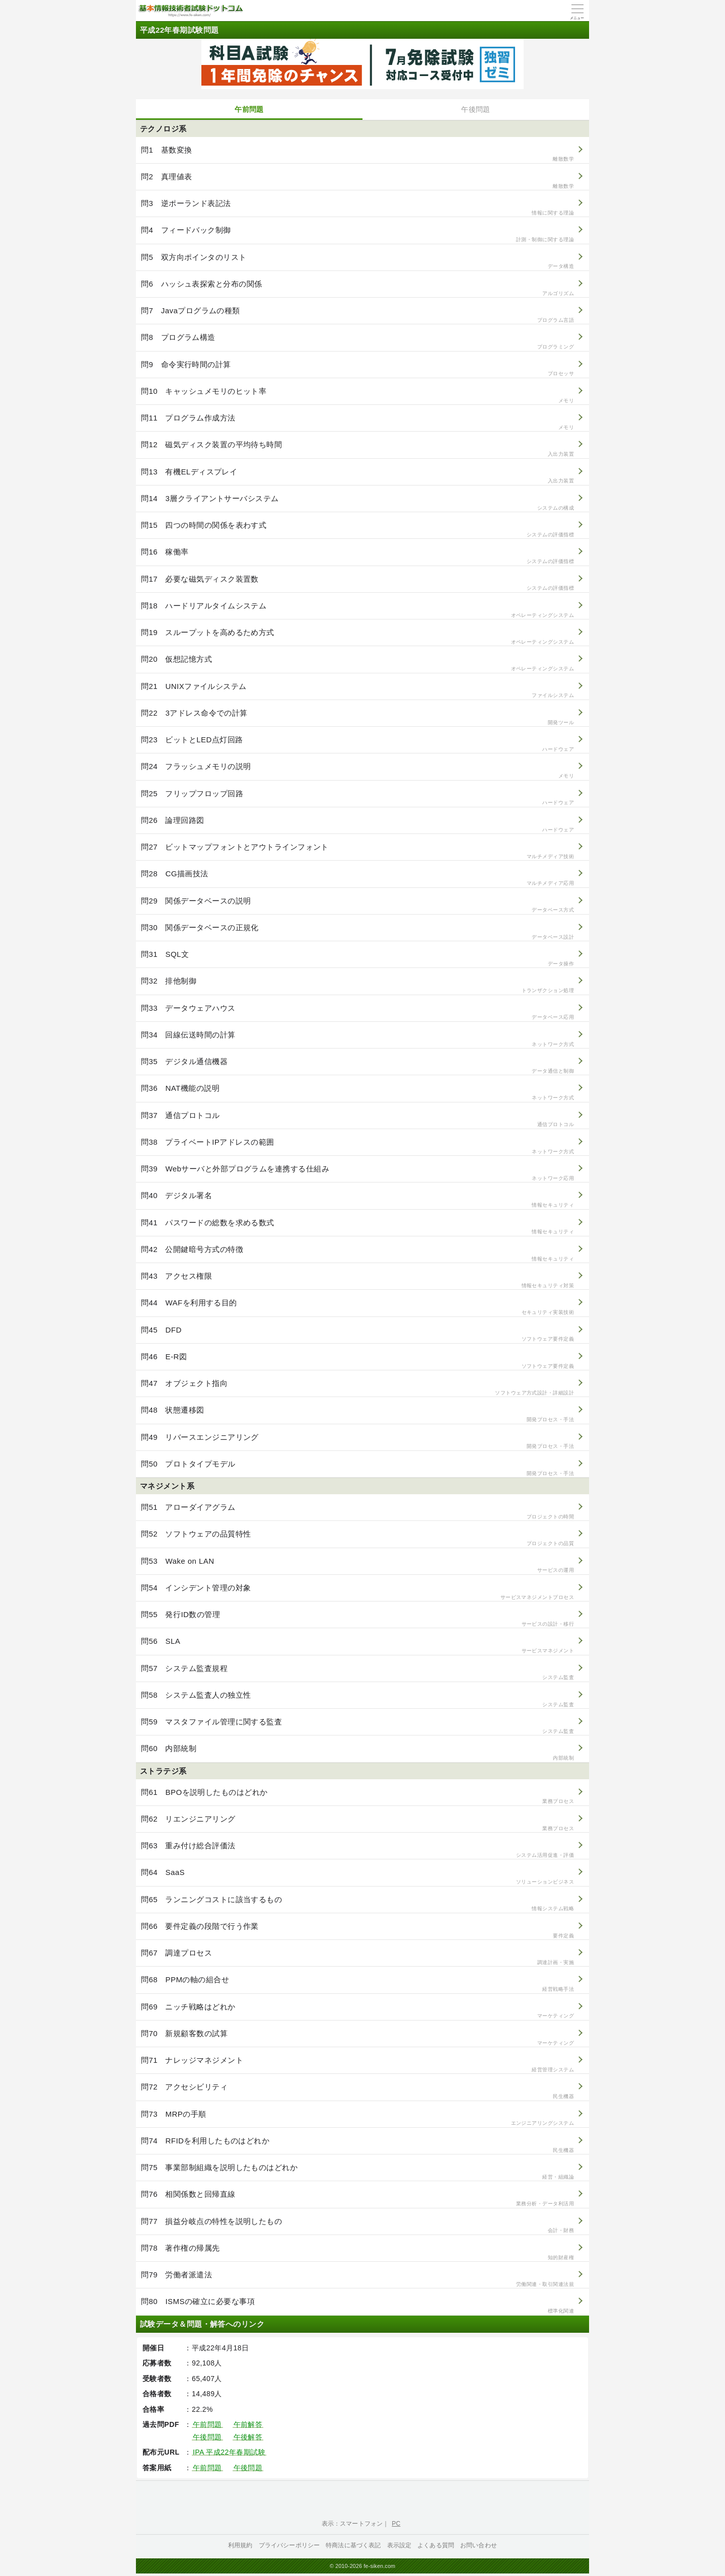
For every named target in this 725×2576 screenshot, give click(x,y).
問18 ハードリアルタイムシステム (357, 610)
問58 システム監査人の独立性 (357, 1699)
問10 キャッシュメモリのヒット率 (357, 395)
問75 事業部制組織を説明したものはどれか (357, 2172)
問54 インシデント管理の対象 (357, 1592)
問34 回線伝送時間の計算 (357, 1039)
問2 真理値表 (357, 181)
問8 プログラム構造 (357, 342)
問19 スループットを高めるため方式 (357, 637)
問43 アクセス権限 (357, 1280)
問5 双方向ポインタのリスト (357, 261)
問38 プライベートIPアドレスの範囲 (357, 1146)
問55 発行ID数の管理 (357, 1619)
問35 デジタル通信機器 (357, 1066)
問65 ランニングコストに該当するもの (357, 1904)
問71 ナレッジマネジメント (357, 2064)
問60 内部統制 (357, 1753)
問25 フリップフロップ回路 (357, 798)
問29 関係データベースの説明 (357, 905)
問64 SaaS (357, 1877)
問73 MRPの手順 (357, 2118)
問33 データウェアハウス (357, 1012)
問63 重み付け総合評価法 (357, 1850)
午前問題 (249, 109)
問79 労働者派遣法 (357, 2279)
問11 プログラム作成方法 (357, 422)
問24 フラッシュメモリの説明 (357, 771)
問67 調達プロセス (357, 1957)
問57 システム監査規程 (357, 1673)
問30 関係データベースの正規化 (357, 932)
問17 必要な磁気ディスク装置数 (357, 583)
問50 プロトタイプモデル (357, 1468)
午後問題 (475, 109)
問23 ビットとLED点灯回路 (357, 744)
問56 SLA (357, 1645)
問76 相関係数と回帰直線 (357, 2198)
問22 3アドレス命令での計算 (357, 717)
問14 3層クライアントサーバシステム (357, 503)
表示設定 (399, 2545)
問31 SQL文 (357, 958)
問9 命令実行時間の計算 (357, 369)
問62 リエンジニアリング (357, 1823)
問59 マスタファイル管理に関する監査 (357, 1726)
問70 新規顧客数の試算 (357, 2038)
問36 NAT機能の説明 (357, 1092)
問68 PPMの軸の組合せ (357, 1984)
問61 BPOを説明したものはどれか (357, 1796)
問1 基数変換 (357, 154)
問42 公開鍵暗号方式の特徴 (357, 1254)
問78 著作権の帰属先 (357, 2252)
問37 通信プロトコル (357, 1120)
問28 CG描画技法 (357, 878)
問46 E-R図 (357, 1361)
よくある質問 (435, 2545)
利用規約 (240, 2545)
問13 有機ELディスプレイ (357, 476)
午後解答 (248, 2437)
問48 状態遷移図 (357, 1414)
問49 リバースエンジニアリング (357, 1441)
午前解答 (248, 2424)
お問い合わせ (478, 2545)
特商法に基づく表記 (353, 2545)
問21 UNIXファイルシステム (357, 691)
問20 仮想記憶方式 (357, 663)
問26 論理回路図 (357, 824)
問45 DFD (357, 1334)
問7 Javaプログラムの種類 (357, 315)
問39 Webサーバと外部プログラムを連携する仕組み (357, 1173)
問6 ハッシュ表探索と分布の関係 (357, 288)
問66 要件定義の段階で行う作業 (357, 1930)
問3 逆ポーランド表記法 (357, 208)
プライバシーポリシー (289, 2545)
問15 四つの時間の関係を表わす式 (357, 529)
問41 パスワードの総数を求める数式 (357, 1227)
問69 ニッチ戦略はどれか (357, 2011)
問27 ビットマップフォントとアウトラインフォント (357, 851)
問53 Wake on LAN (357, 1565)
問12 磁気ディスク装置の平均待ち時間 (357, 449)
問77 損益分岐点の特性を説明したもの (357, 2226)
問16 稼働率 (357, 556)
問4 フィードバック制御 (357, 234)
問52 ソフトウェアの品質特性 (357, 1538)
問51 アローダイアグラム (357, 1511)
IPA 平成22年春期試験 (229, 2452)
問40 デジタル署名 (357, 1200)
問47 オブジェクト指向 (357, 1388)
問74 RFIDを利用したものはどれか (357, 2145)
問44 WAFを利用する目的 (357, 1307)
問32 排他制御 (357, 985)
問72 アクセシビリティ (357, 2091)
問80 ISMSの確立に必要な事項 (357, 2306)
